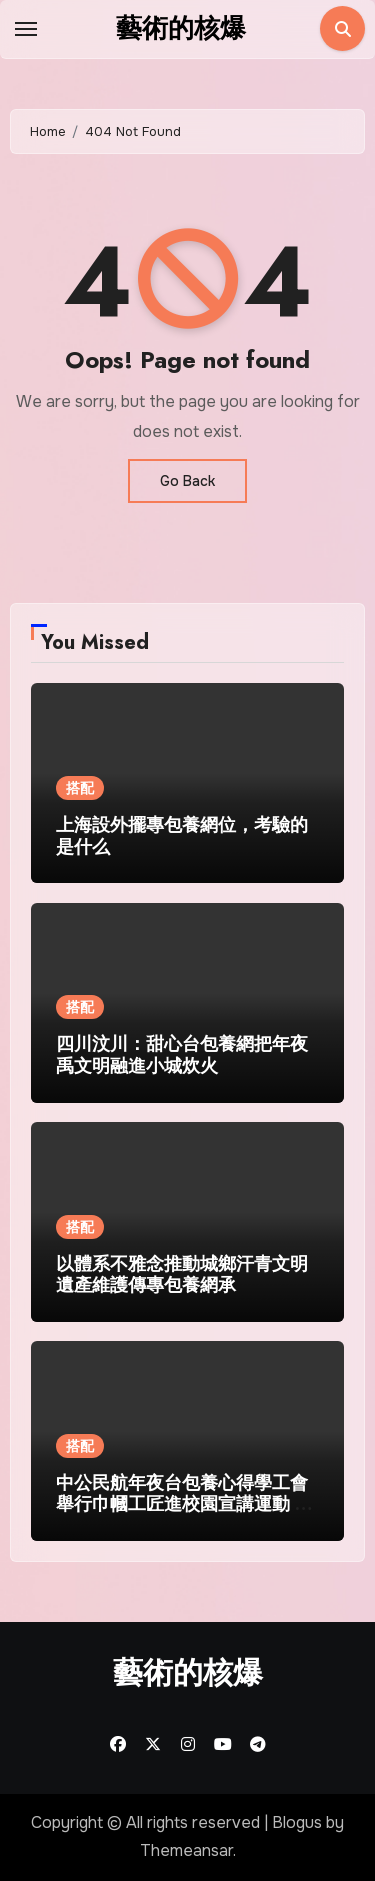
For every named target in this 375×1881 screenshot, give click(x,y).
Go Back (187, 481)
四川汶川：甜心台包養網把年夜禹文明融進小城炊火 (182, 1055)
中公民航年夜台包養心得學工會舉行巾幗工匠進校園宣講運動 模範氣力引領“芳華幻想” (184, 1504)
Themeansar (186, 1850)
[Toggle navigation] (26, 29)
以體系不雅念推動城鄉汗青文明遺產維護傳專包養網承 (182, 1275)
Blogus (297, 1822)
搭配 (80, 788)
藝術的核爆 (181, 28)
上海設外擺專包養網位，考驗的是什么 (182, 836)
